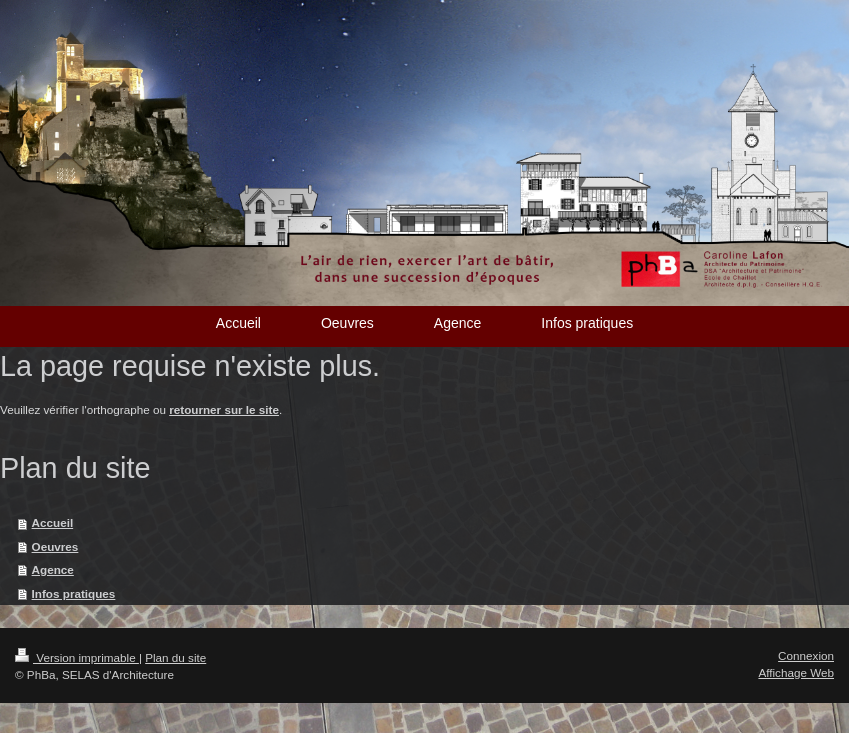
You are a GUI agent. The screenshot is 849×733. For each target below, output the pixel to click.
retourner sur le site (224, 409)
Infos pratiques (74, 593)
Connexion (806, 655)
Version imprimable (77, 657)
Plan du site (175, 657)
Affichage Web (796, 672)
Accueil (53, 522)
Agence (53, 569)
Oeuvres (55, 546)
